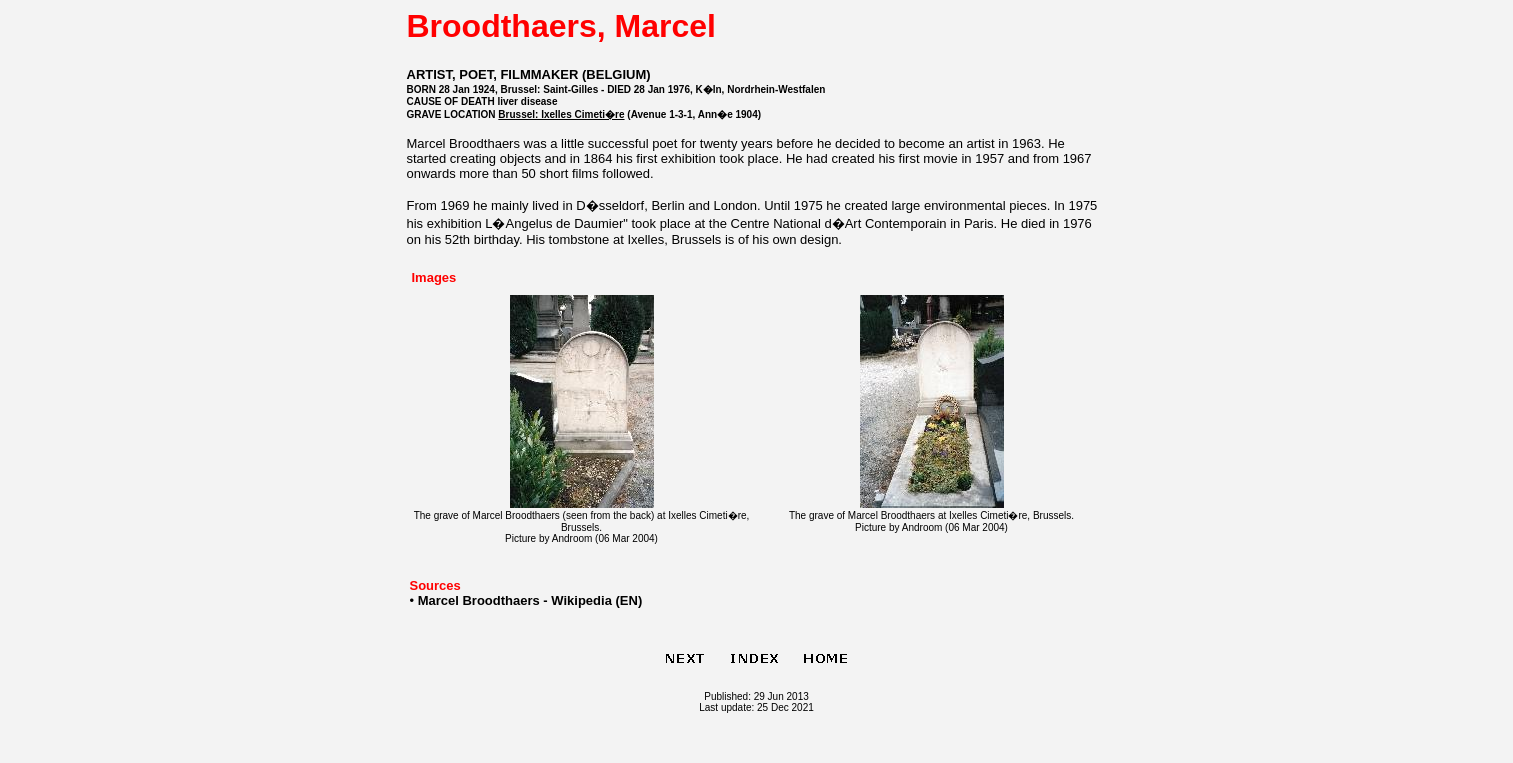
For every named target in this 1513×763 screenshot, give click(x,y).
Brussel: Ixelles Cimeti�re (561, 114)
